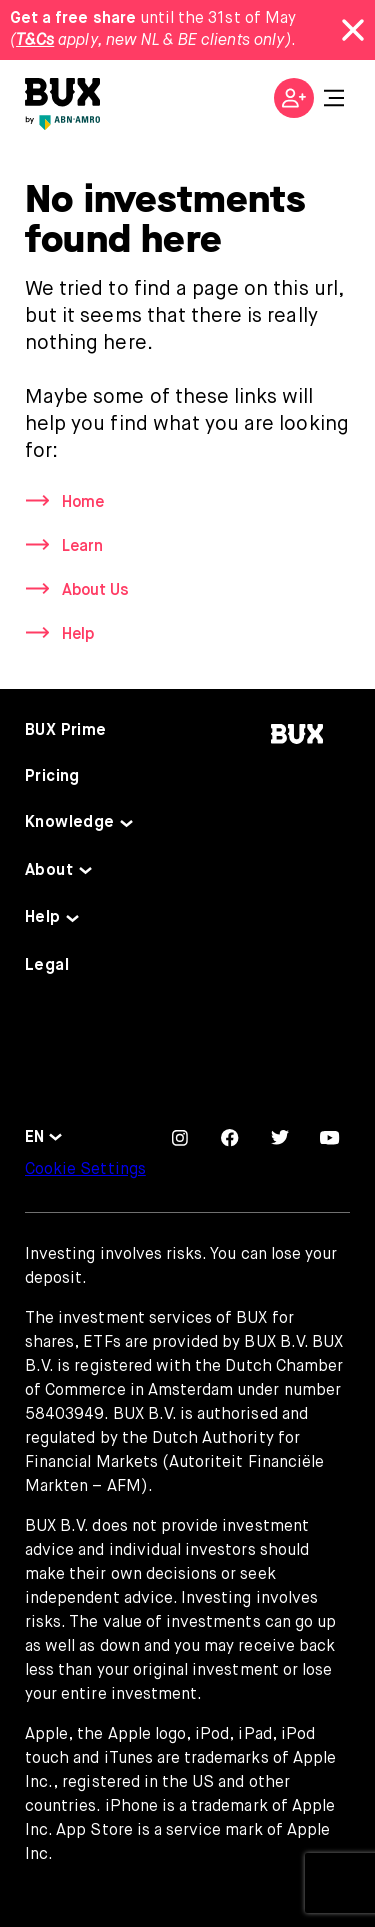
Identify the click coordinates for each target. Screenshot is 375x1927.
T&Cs (35, 41)
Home (83, 503)
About (49, 871)
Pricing (52, 777)
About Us (95, 591)
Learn (82, 547)
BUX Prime (66, 731)
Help (78, 635)
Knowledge (70, 823)
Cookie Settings (85, 1170)
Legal (47, 966)
